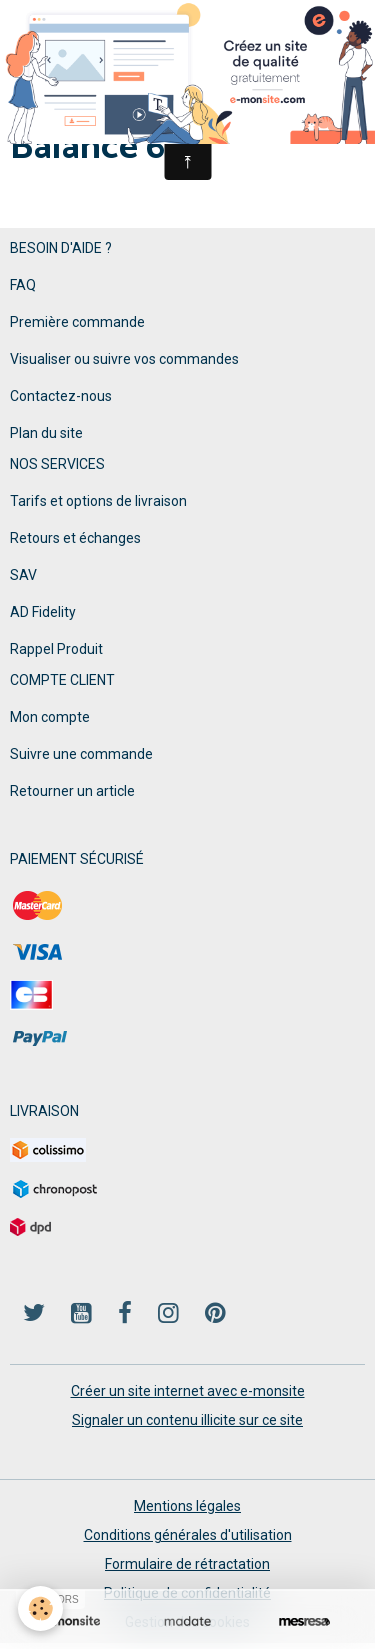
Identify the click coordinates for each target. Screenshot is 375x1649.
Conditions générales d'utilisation (188, 1535)
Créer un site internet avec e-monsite (188, 1391)
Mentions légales (187, 1506)
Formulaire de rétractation (187, 1564)
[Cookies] (40, 1608)
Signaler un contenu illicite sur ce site (187, 1420)
